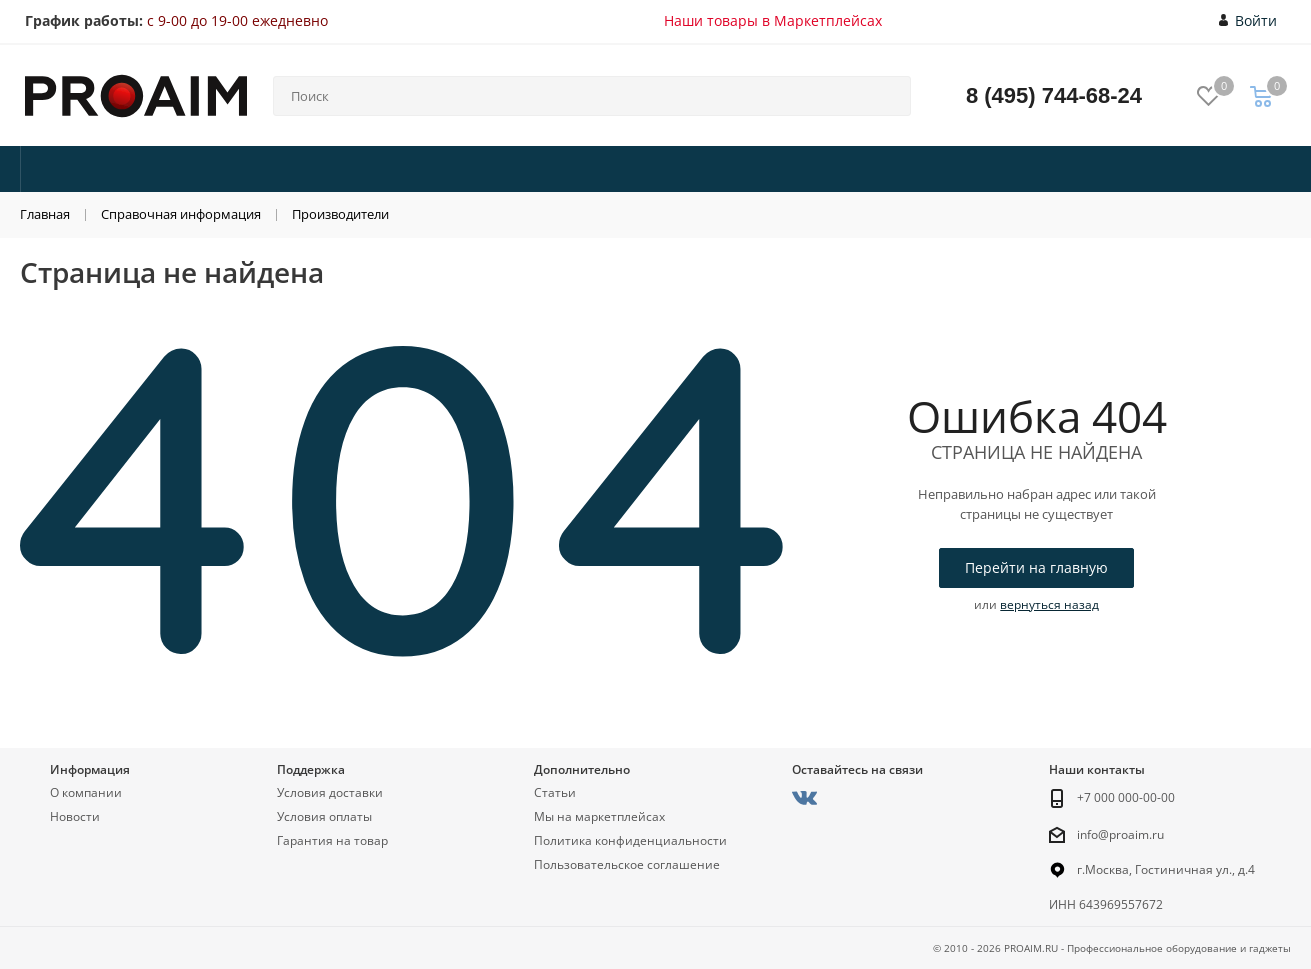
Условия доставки (330, 792)
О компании (86, 792)
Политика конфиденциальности (630, 840)
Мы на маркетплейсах (599, 816)
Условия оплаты (324, 816)
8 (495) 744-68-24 (1054, 95)
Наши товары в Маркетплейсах (773, 20)
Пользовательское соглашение (627, 864)
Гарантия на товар (332, 840)
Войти (1248, 21)
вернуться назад (1049, 604)
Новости (75, 816)
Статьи (555, 792)
